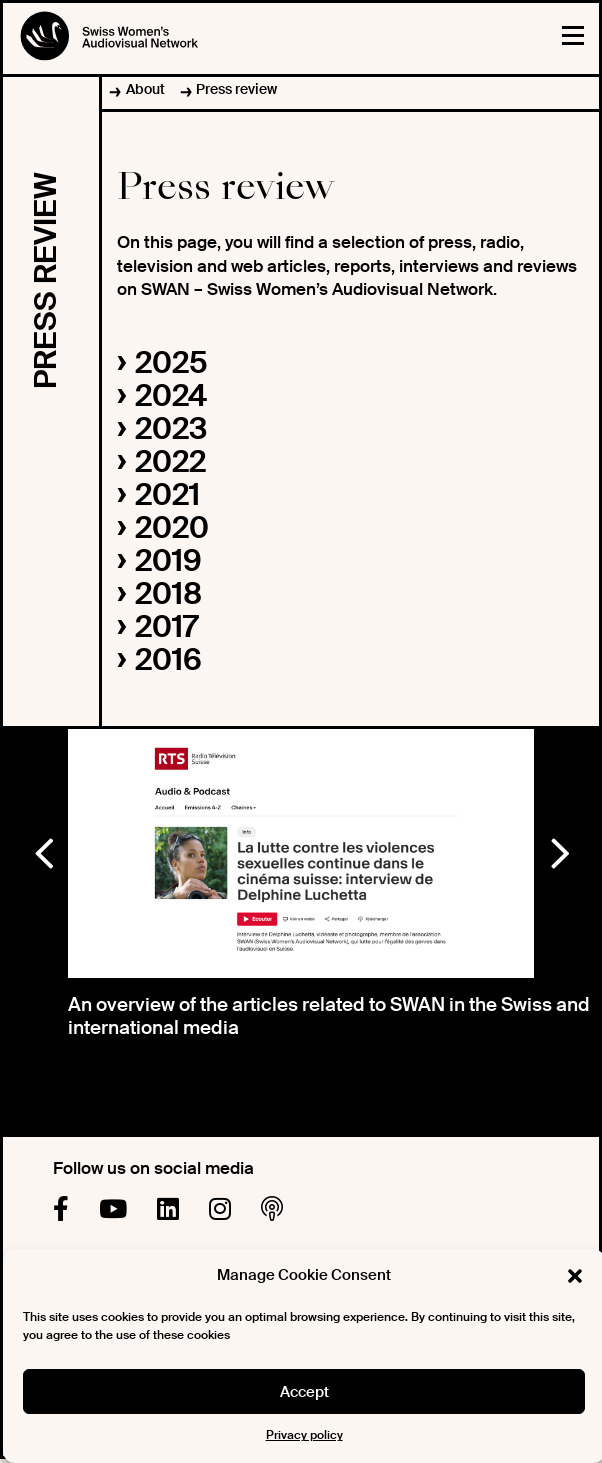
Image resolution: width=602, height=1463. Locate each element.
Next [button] (559, 849)
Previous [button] (43, 849)
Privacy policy (304, 1435)
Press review (236, 89)
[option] (301, 853)
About (145, 89)
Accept (304, 1392)
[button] (575, 1276)
